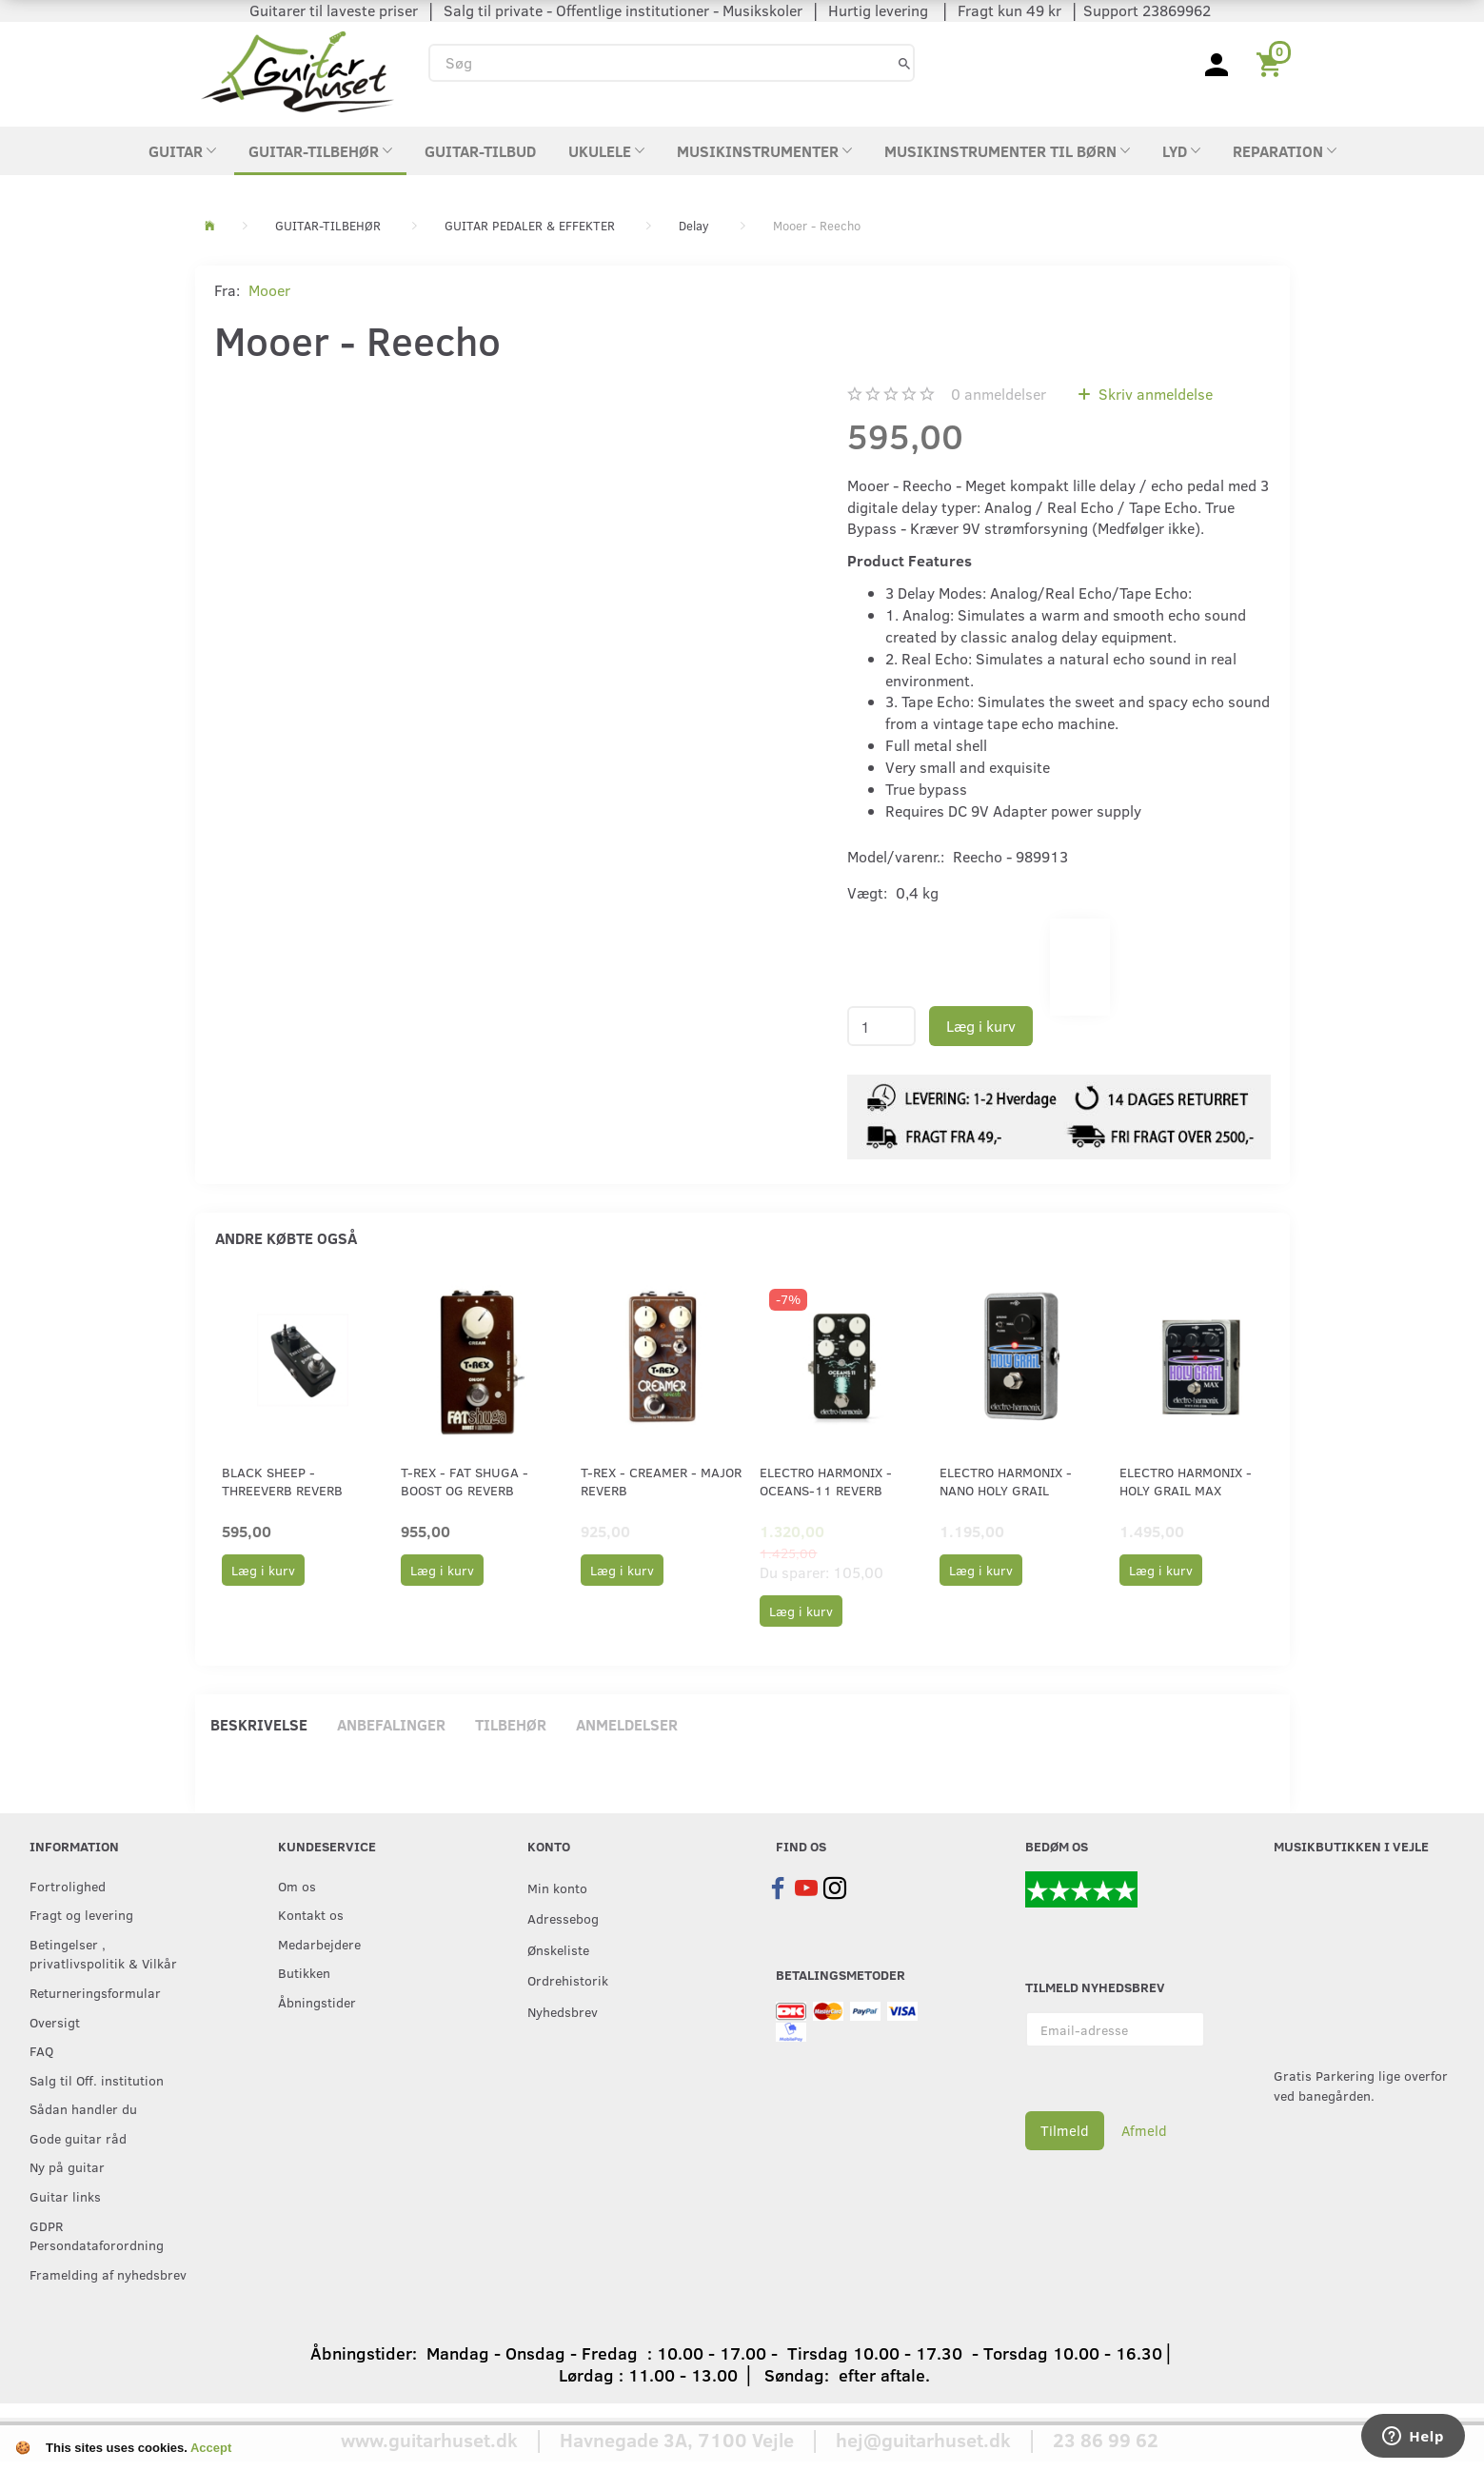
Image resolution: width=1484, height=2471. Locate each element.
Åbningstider (317, 2001)
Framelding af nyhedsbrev (108, 2273)
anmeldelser (998, 394)
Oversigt (55, 2021)
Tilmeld (1064, 2130)
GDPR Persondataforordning (97, 2235)
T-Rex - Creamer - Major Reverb (661, 1481)
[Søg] (904, 62)
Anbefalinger (391, 1724)
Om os (297, 1885)
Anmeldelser (627, 1724)
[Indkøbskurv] (1272, 62)
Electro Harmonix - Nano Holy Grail (1006, 1481)
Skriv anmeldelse (1154, 394)
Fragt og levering (81, 1914)
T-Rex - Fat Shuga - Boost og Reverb (464, 1481)
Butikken (304, 1972)
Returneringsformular (95, 1992)
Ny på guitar (67, 2166)
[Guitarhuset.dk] (297, 70)
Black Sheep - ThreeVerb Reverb (282, 1481)
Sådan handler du (83, 2108)
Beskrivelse (258, 1724)
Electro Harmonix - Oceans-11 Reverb (826, 1481)
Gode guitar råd (78, 2137)
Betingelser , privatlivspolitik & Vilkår (103, 1953)
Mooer (269, 290)
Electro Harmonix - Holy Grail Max (1185, 1481)
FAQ (41, 2050)
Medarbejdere (319, 1943)
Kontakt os (311, 1914)
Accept (210, 2448)
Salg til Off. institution (97, 2079)
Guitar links (65, 2195)
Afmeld (1144, 2130)
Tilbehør (510, 1724)
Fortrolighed (68, 1885)
